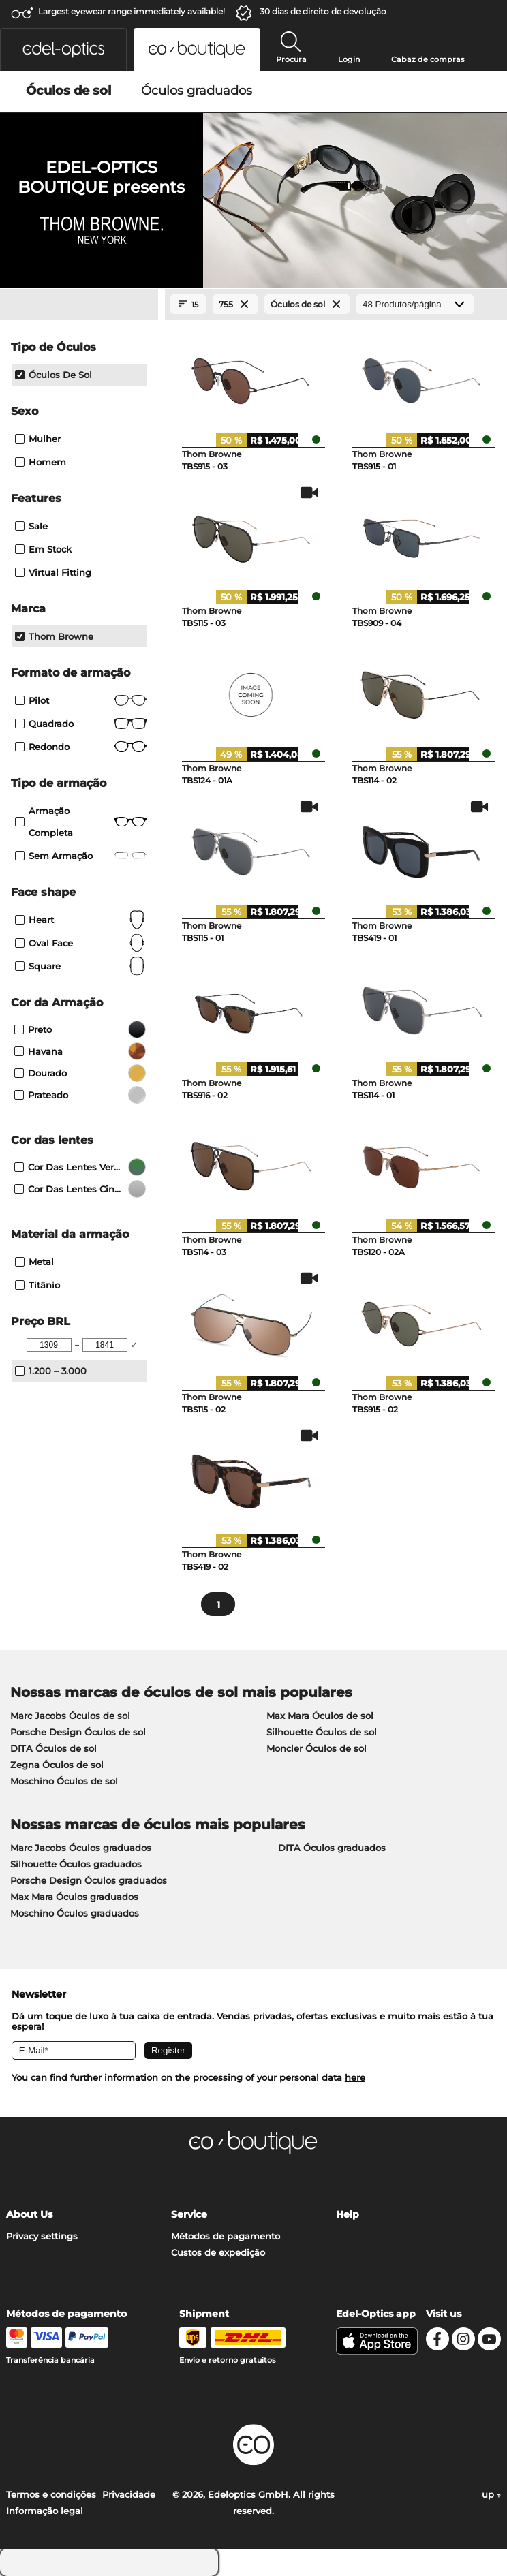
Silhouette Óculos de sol (321, 1731)
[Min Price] (49, 1345)
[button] (63, 49)
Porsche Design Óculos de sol (78, 1731)
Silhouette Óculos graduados (76, 1864)
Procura (291, 59)
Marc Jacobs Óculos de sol (70, 1715)
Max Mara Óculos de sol (319, 1715)
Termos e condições (51, 2494)
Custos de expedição (218, 2252)
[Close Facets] (79, 304)
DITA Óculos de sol (53, 1748)
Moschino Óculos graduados (74, 1913)
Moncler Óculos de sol (316, 1748)
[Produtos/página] (415, 304)
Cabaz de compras (428, 59)
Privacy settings (42, 2236)
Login (349, 59)
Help (347, 2214)
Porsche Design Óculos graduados (88, 1880)
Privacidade (128, 2494)
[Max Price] (104, 1345)
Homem (40, 461)
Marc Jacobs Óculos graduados (80, 1847)
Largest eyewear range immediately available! (131, 11)
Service (189, 2214)
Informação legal (44, 2510)
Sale (31, 526)
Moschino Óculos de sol (64, 1780)
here (355, 2077)
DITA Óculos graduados (332, 1847)
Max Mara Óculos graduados (74, 1896)
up (491, 2494)
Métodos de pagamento (225, 2236)
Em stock (43, 549)
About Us (29, 2214)
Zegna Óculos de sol (57, 1764)
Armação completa (81, 821)
